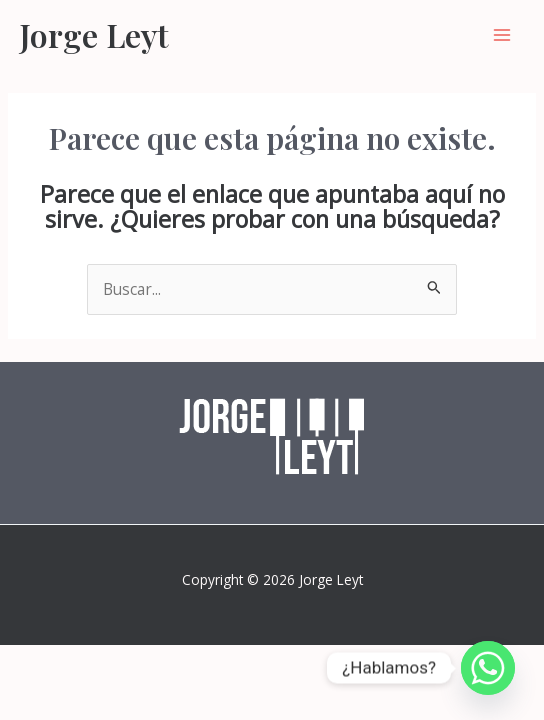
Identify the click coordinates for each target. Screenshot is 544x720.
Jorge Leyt (94, 34)
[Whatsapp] (488, 668)
